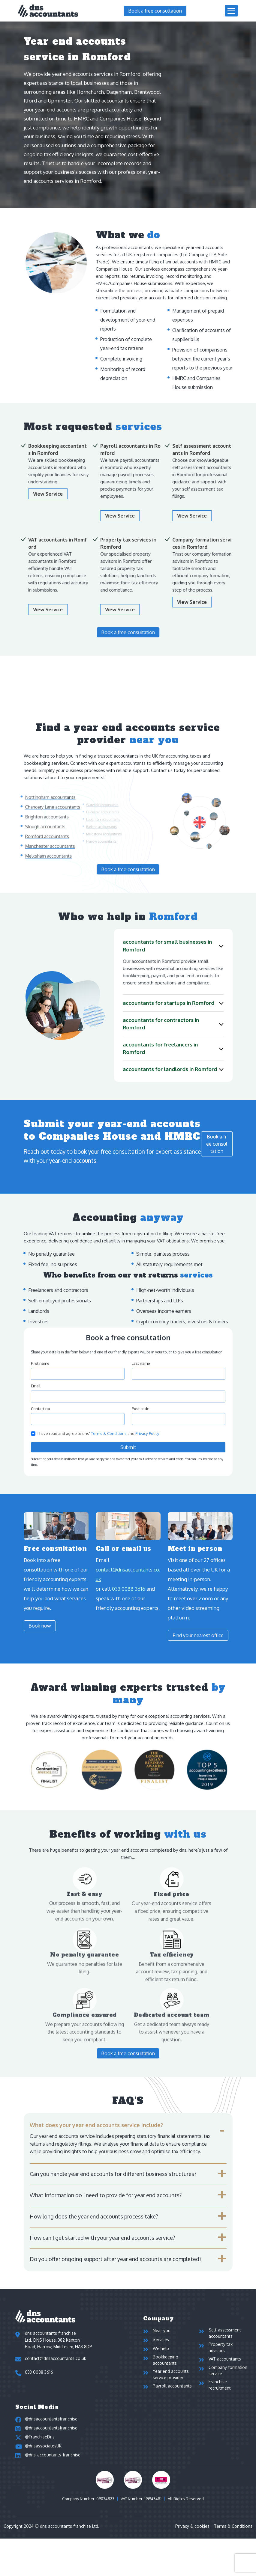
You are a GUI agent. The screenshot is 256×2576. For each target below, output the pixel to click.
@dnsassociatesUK (43, 2466)
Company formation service (228, 2378)
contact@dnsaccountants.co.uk (55, 2358)
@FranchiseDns (40, 2455)
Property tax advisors (221, 2350)
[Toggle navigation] (231, 10)
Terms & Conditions (233, 2551)
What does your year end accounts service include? (96, 2125)
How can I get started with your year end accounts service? (102, 2237)
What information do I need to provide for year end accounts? (106, 2195)
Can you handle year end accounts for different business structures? (113, 2174)
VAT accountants (225, 2364)
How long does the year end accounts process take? (94, 2216)
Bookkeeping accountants (165, 2367)
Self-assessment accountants (225, 2333)
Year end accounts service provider (171, 2384)
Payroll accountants (172, 2398)
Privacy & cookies (192, 2551)
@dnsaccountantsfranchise (51, 2432)
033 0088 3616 (39, 2372)
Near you (161, 2330)
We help (161, 2353)
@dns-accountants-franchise (52, 2478)
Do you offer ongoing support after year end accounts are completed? (115, 2259)
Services (161, 2341)
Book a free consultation (155, 11)
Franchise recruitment (220, 2395)
